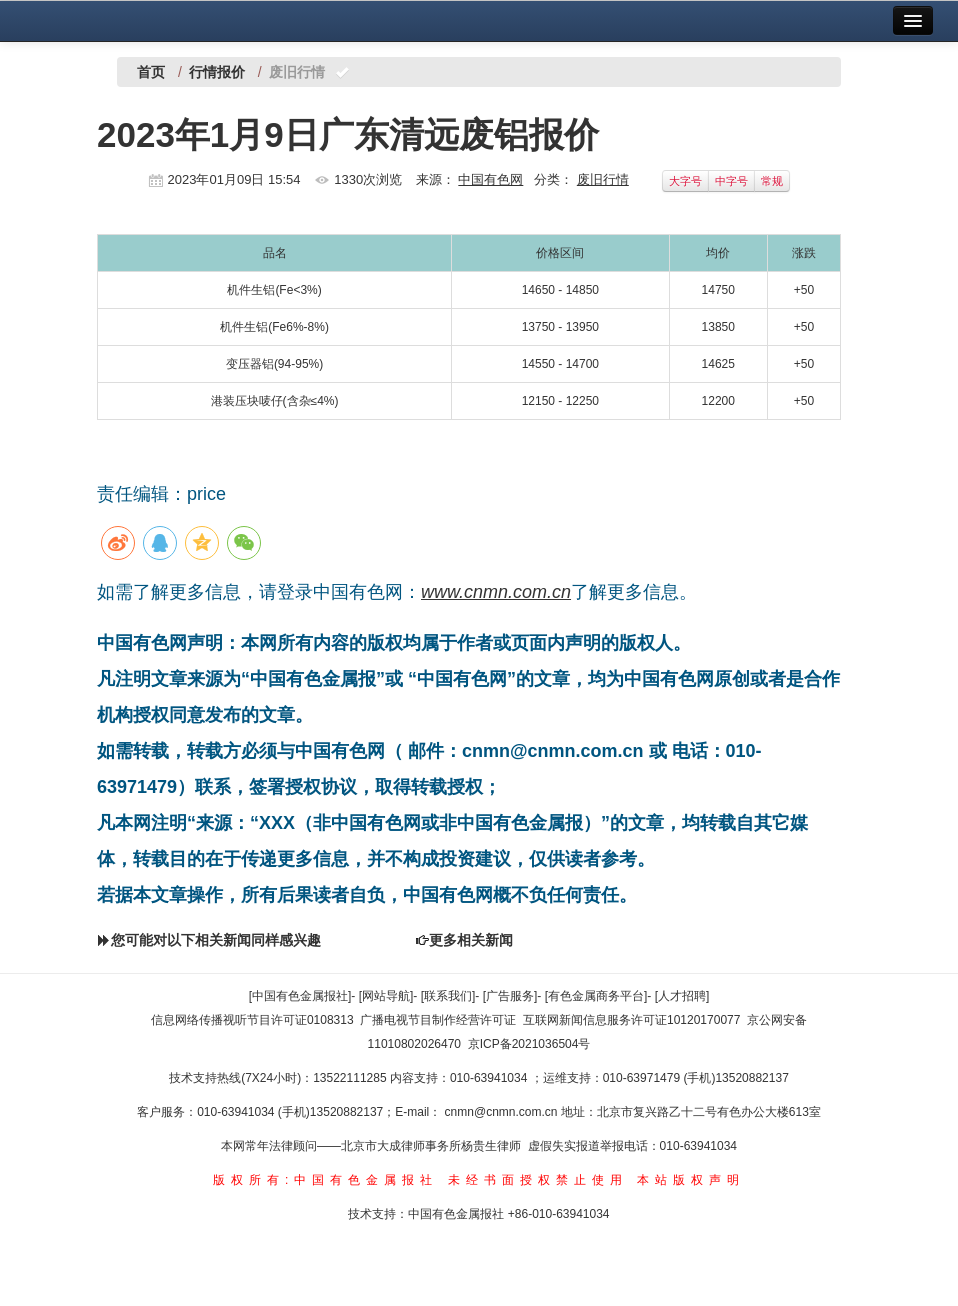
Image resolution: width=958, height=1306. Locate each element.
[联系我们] (448, 996)
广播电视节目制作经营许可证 (438, 1020)
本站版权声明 (691, 1180)
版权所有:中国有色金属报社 (325, 1180)
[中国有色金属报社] (300, 996)
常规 (772, 181)
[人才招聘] (682, 996)
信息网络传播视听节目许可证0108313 (252, 1020)
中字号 (731, 181)
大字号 (685, 181)
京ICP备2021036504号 (529, 1044)
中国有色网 (490, 179)
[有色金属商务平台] (596, 996)
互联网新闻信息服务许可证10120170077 (631, 1020)
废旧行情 (603, 179)
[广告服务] (510, 996)
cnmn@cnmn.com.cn (503, 1112)
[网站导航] (386, 996)
